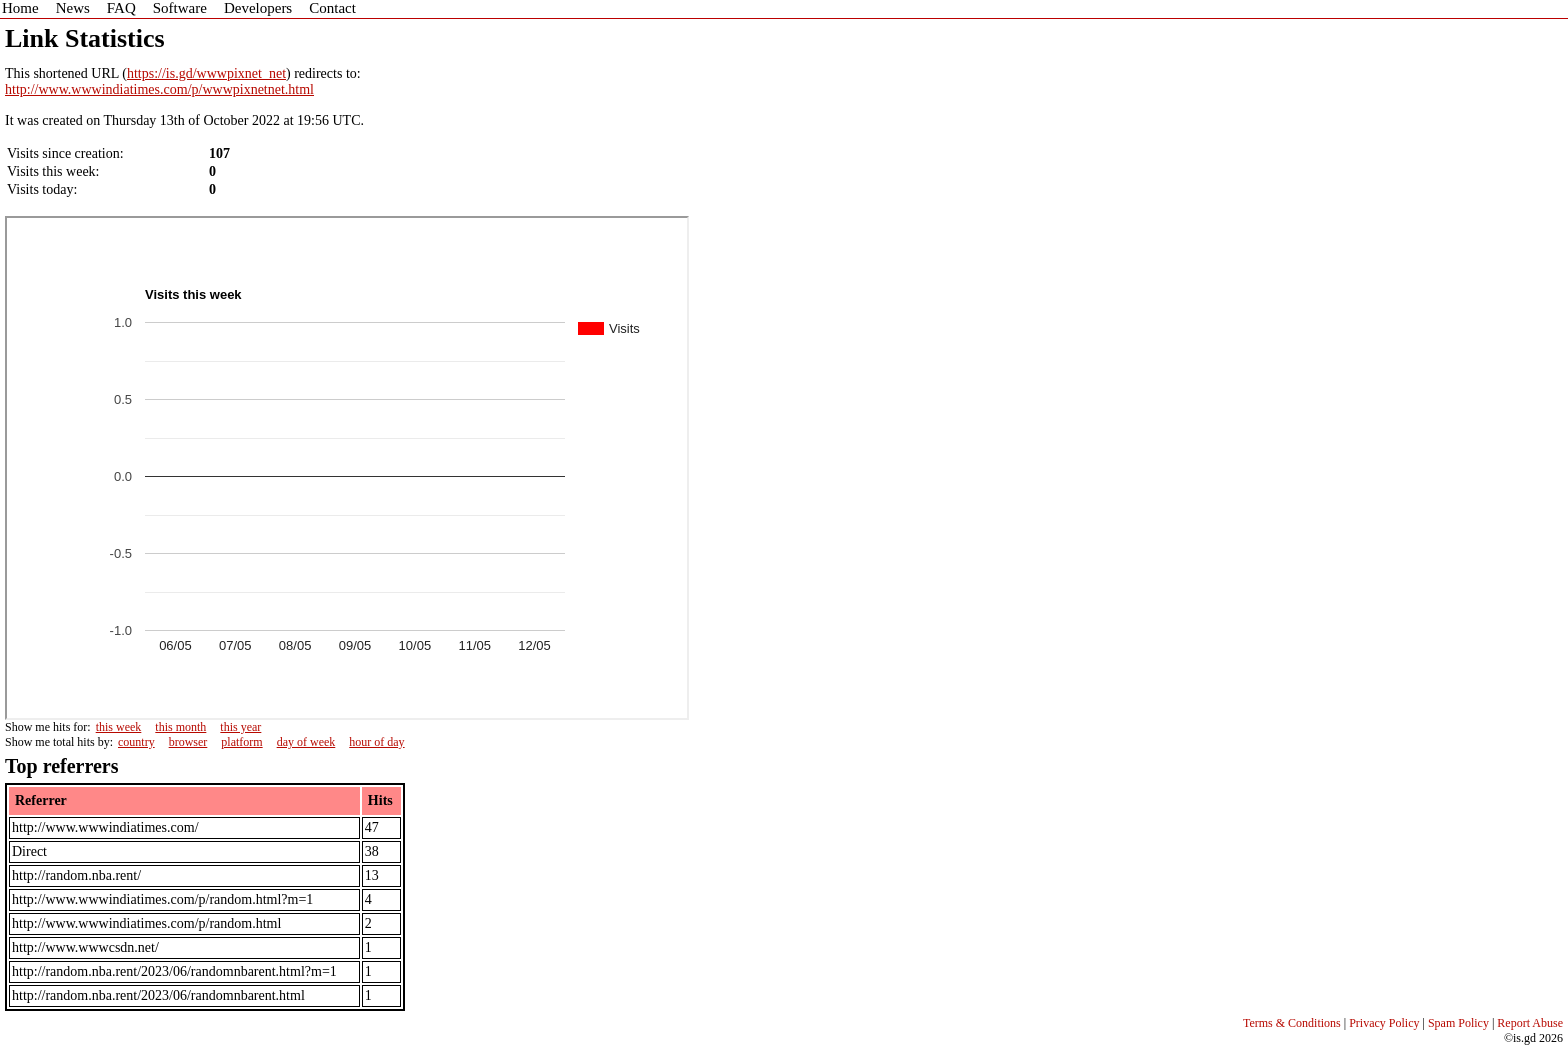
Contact (332, 8)
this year (240, 727)
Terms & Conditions (1292, 1023)
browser (188, 742)
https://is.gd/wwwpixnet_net (206, 73)
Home (20, 8)
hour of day (376, 742)
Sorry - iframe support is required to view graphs (347, 468)
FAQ (121, 8)
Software (180, 8)
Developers (258, 8)
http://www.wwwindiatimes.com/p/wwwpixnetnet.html (159, 89)
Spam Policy (1458, 1023)
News (73, 8)
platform (241, 742)
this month (180, 727)
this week (119, 727)
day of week (306, 742)
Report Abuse (1530, 1023)
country (136, 742)
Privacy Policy (1384, 1023)
